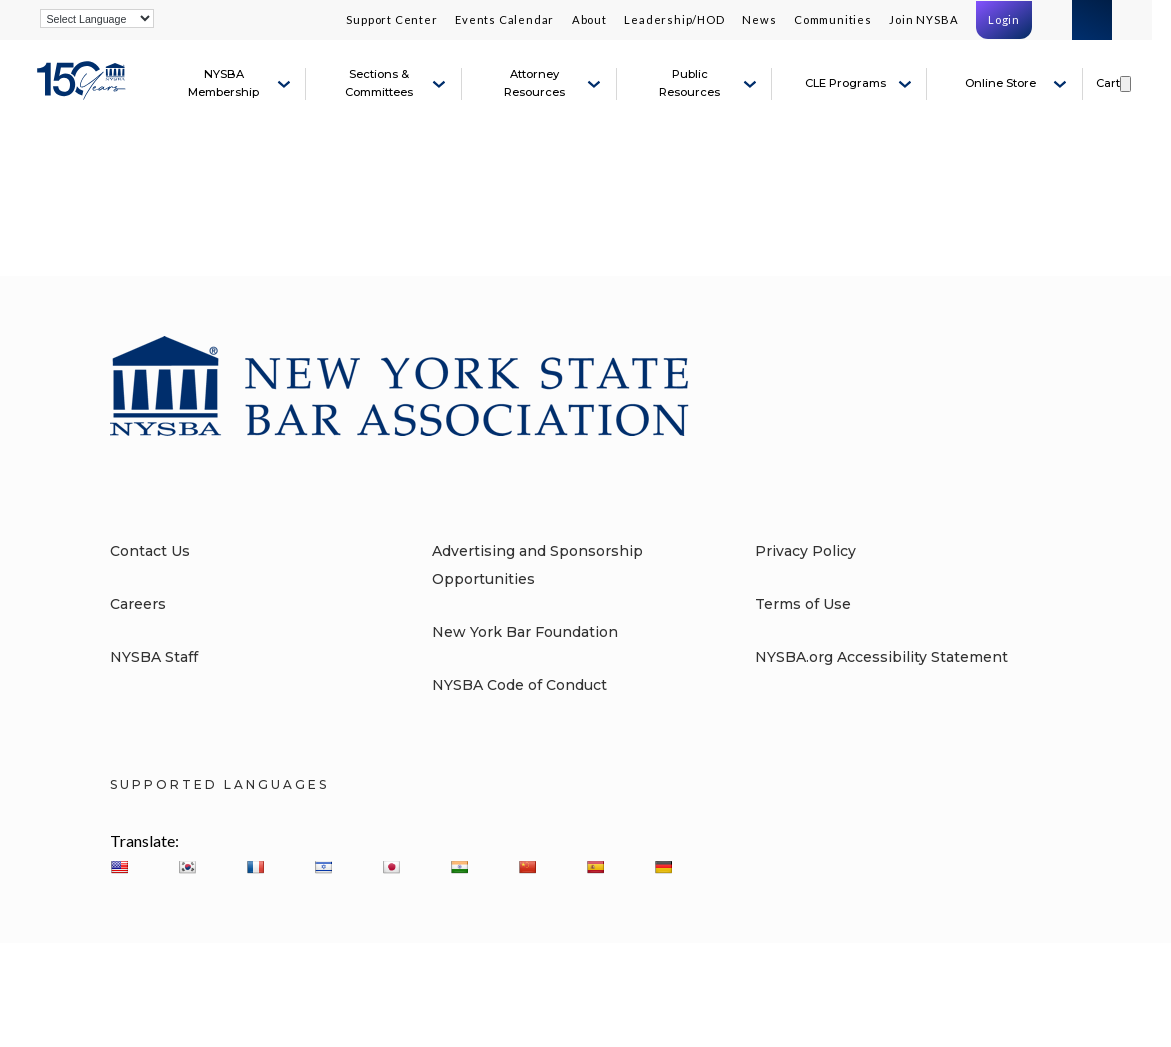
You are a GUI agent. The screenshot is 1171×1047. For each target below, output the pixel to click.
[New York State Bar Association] (84, 92)
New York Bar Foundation (525, 632)
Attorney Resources (534, 83)
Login (1004, 19)
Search (1092, 20)
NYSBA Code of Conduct (519, 685)
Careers (138, 604)
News (759, 19)
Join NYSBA (923, 19)
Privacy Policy (805, 551)
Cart (1108, 83)
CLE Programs (845, 83)
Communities (833, 19)
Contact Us (150, 551)
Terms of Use (803, 604)
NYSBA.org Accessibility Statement (881, 657)
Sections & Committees (379, 83)
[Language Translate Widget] (97, 18)
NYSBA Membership (223, 83)
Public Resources (689, 83)
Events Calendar (504, 19)
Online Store (1000, 83)
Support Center (391, 19)
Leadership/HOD (674, 19)
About (589, 19)
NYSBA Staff (154, 657)
